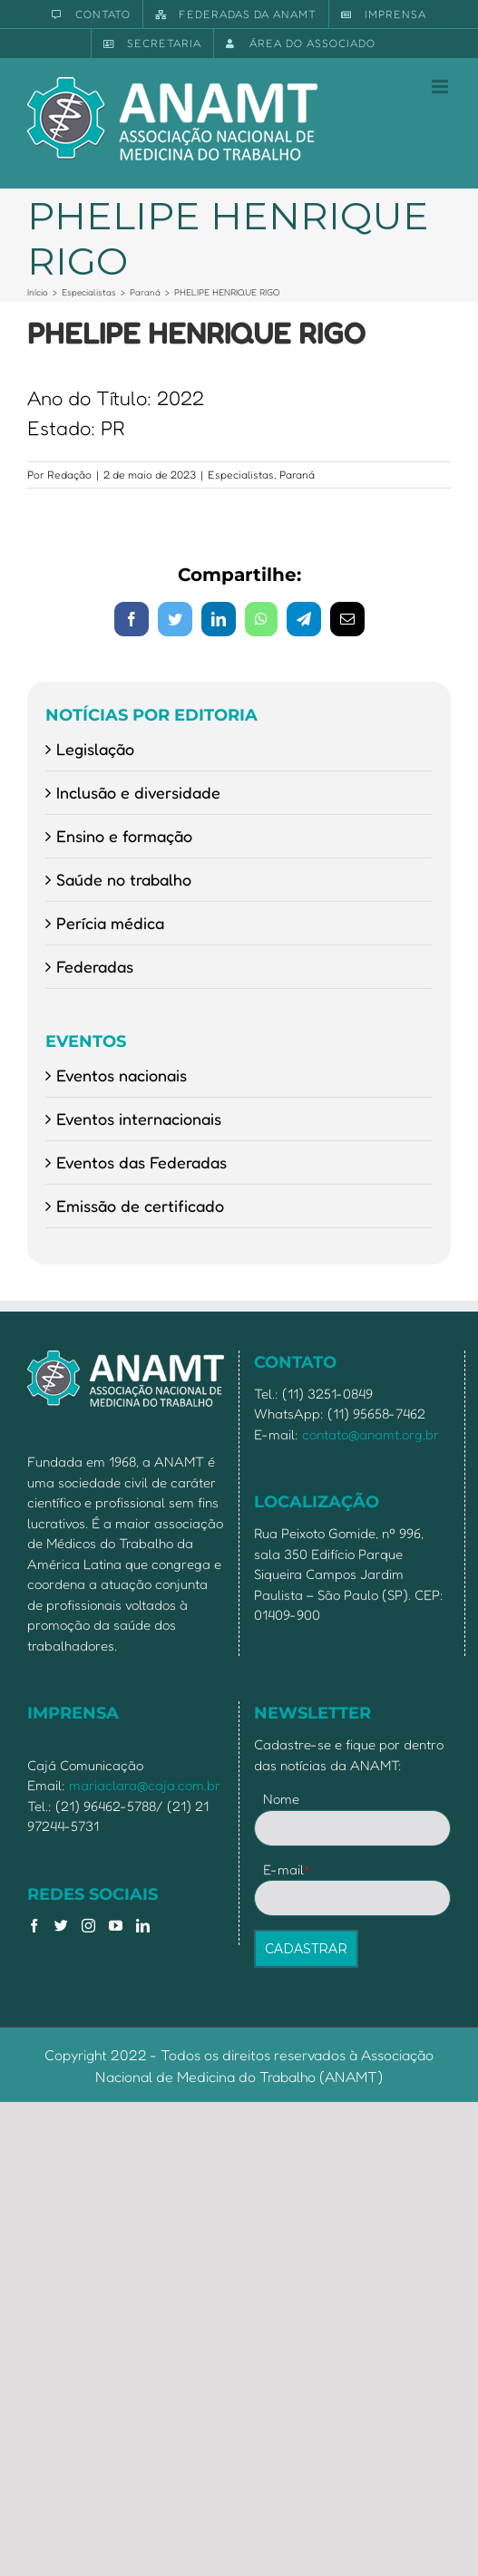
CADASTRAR (306, 1949)
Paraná (297, 474)
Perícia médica (110, 923)
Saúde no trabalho (123, 879)
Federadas (94, 966)
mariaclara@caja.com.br (144, 1785)
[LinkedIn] (143, 1925)
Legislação (95, 749)
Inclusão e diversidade (138, 792)
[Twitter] (61, 1925)
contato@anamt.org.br (370, 1434)
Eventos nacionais (121, 1075)
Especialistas (241, 474)
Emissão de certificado (140, 1205)
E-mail (287, 1869)
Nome (281, 1798)
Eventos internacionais (138, 1118)
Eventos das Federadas (141, 1162)
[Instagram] (88, 1925)
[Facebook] (34, 1925)
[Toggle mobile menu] (441, 86)
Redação (69, 474)
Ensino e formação (124, 836)
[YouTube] (115, 1925)
